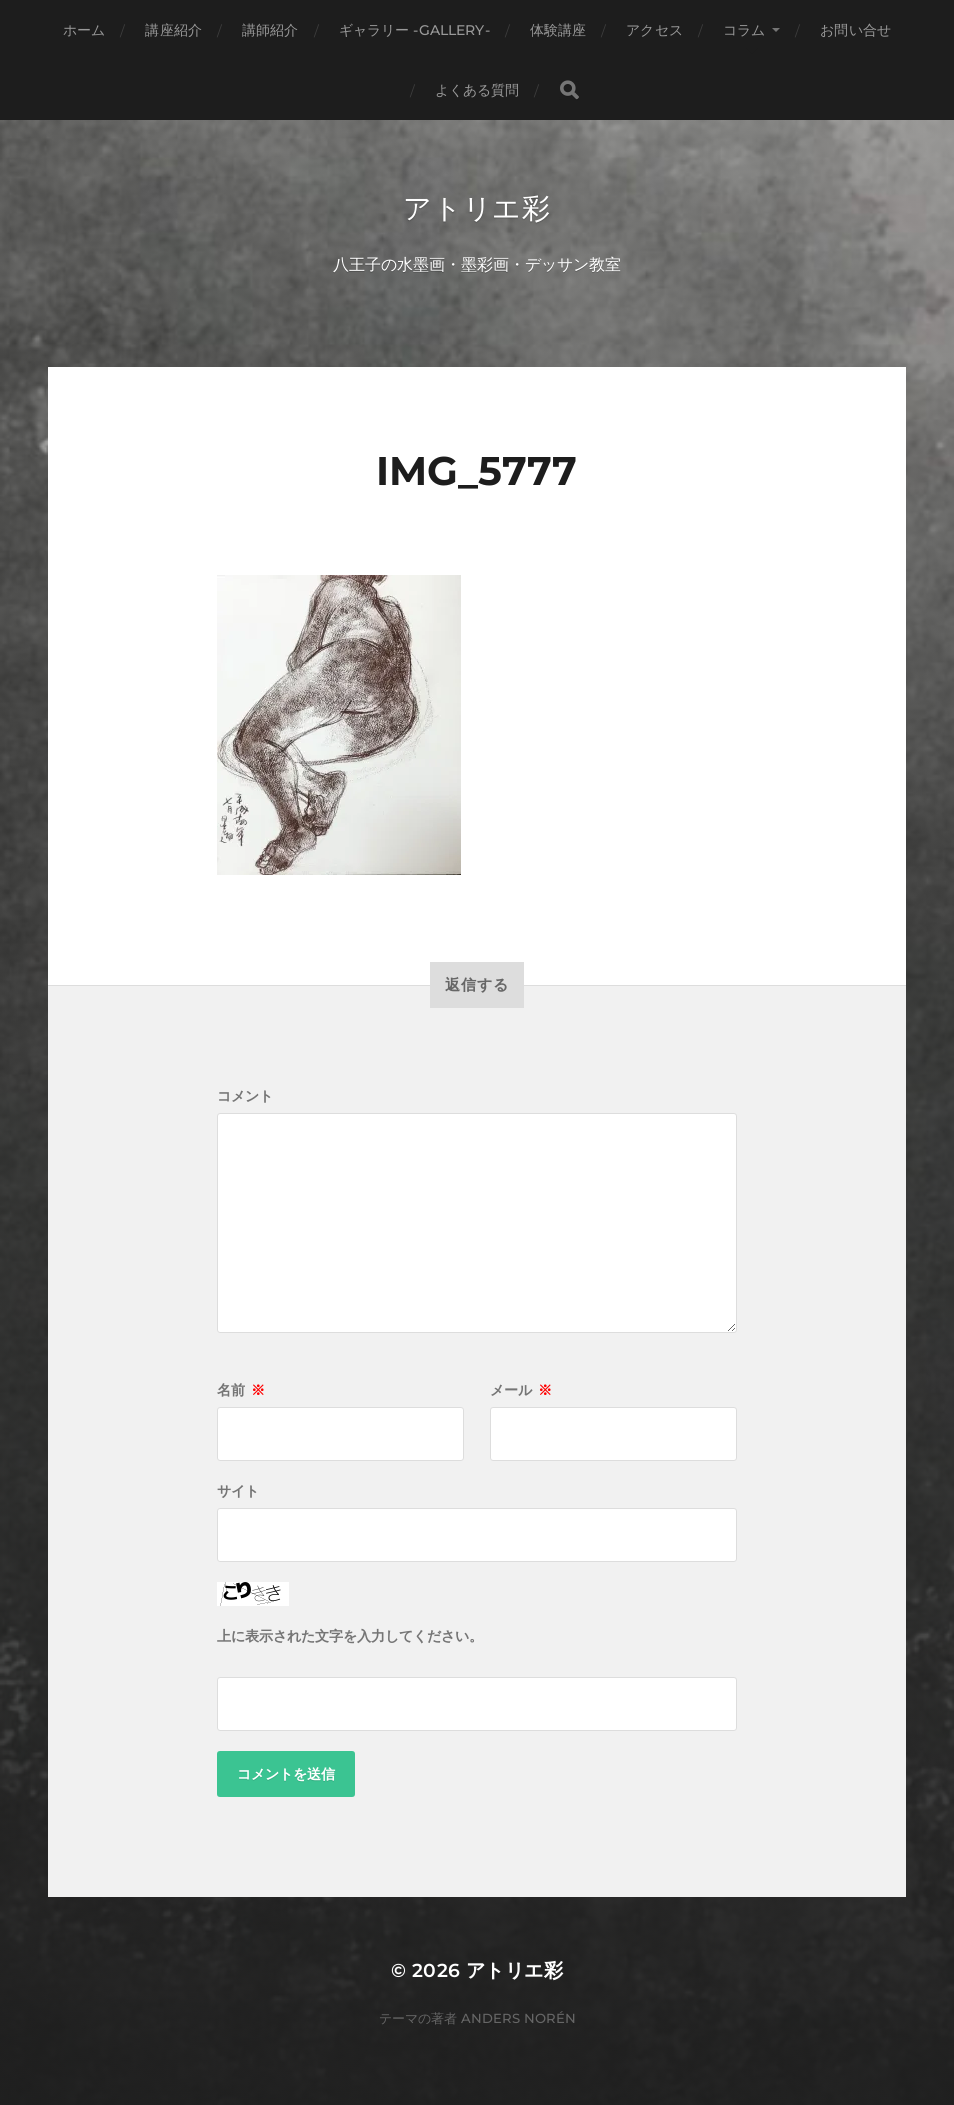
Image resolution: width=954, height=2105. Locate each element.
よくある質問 (477, 90)
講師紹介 (270, 30)
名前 (241, 1390)
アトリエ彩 (477, 208)
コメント (245, 1096)
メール (521, 1390)
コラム (744, 30)
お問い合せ (855, 30)
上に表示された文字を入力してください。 (350, 1636)
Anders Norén (518, 2018)
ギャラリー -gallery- (414, 30)
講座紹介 (173, 30)
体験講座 (558, 30)
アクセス (654, 30)
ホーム (84, 30)
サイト (238, 1491)
